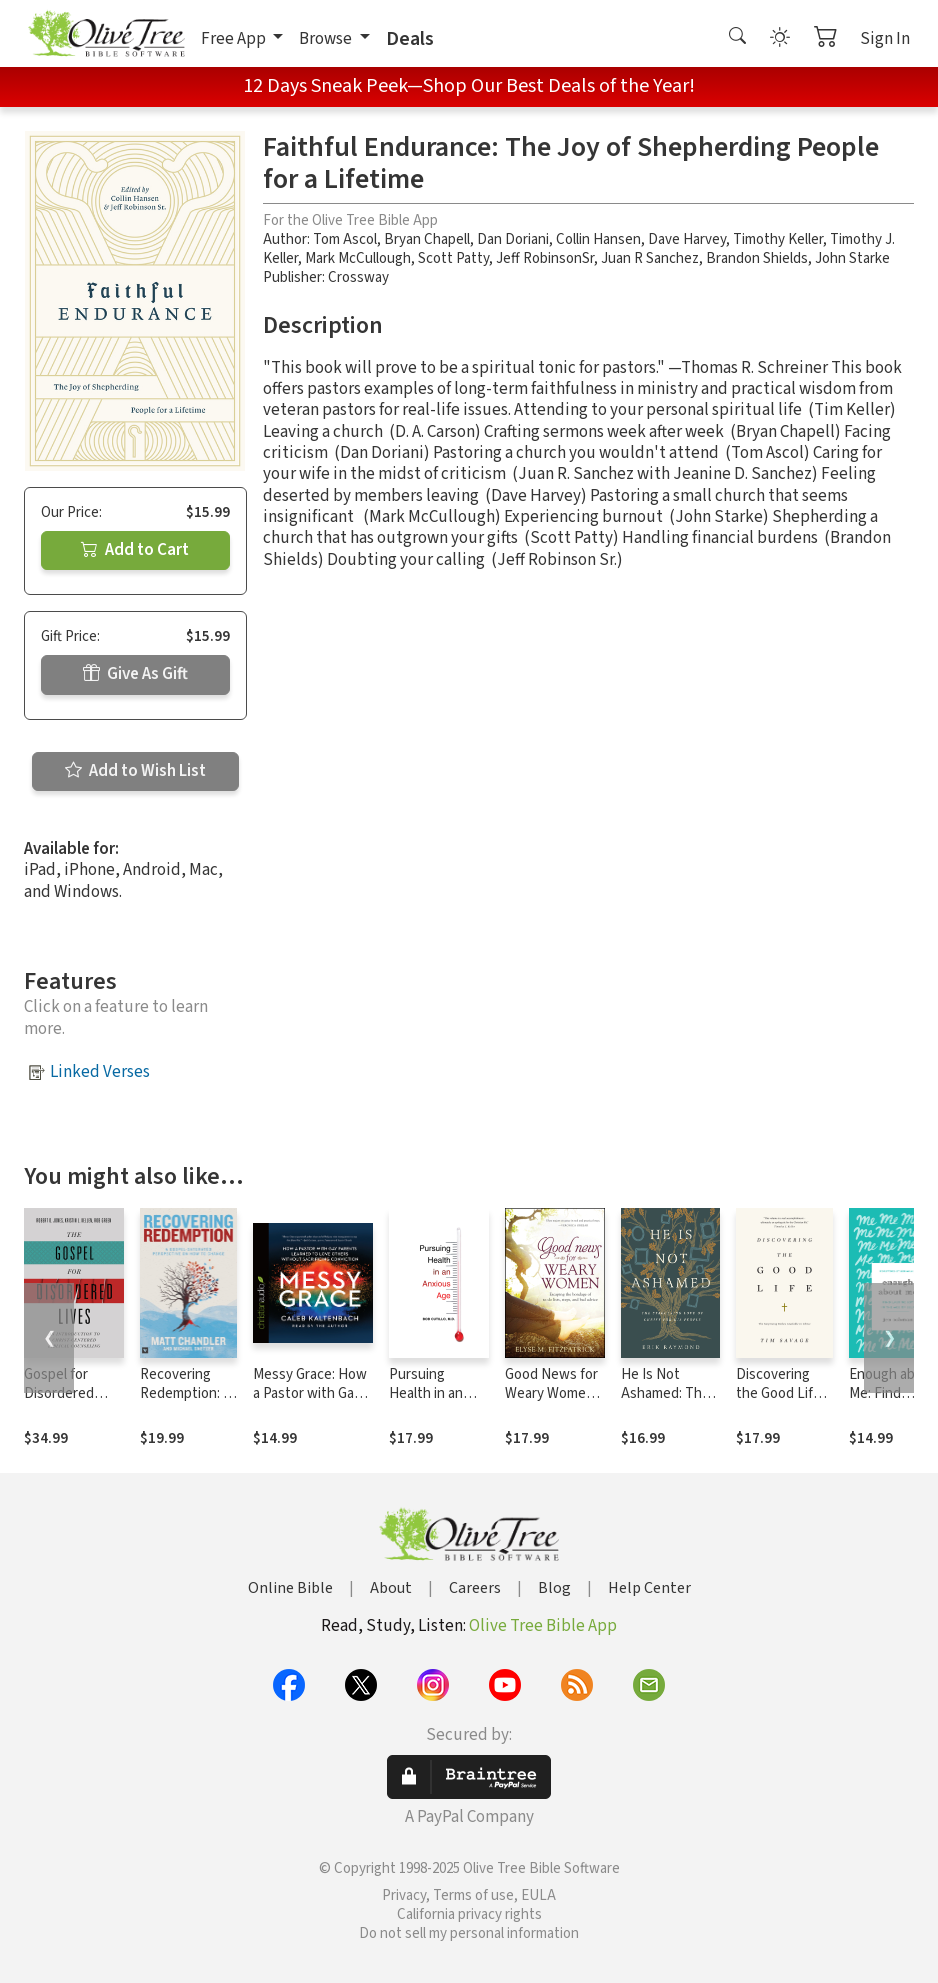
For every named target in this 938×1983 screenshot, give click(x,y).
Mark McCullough (358, 258)
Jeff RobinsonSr (545, 258)
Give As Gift (135, 674)
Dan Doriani (513, 239)
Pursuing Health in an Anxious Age (428, 1393)
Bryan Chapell (427, 239)
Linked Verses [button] (100, 1072)
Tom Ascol (345, 239)
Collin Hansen (598, 239)
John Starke (852, 258)
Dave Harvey (687, 239)
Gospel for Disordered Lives (59, 1393)
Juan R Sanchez (650, 258)
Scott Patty (453, 258)
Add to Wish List (135, 771)
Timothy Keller (778, 239)
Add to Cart (135, 550)
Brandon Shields (757, 258)
